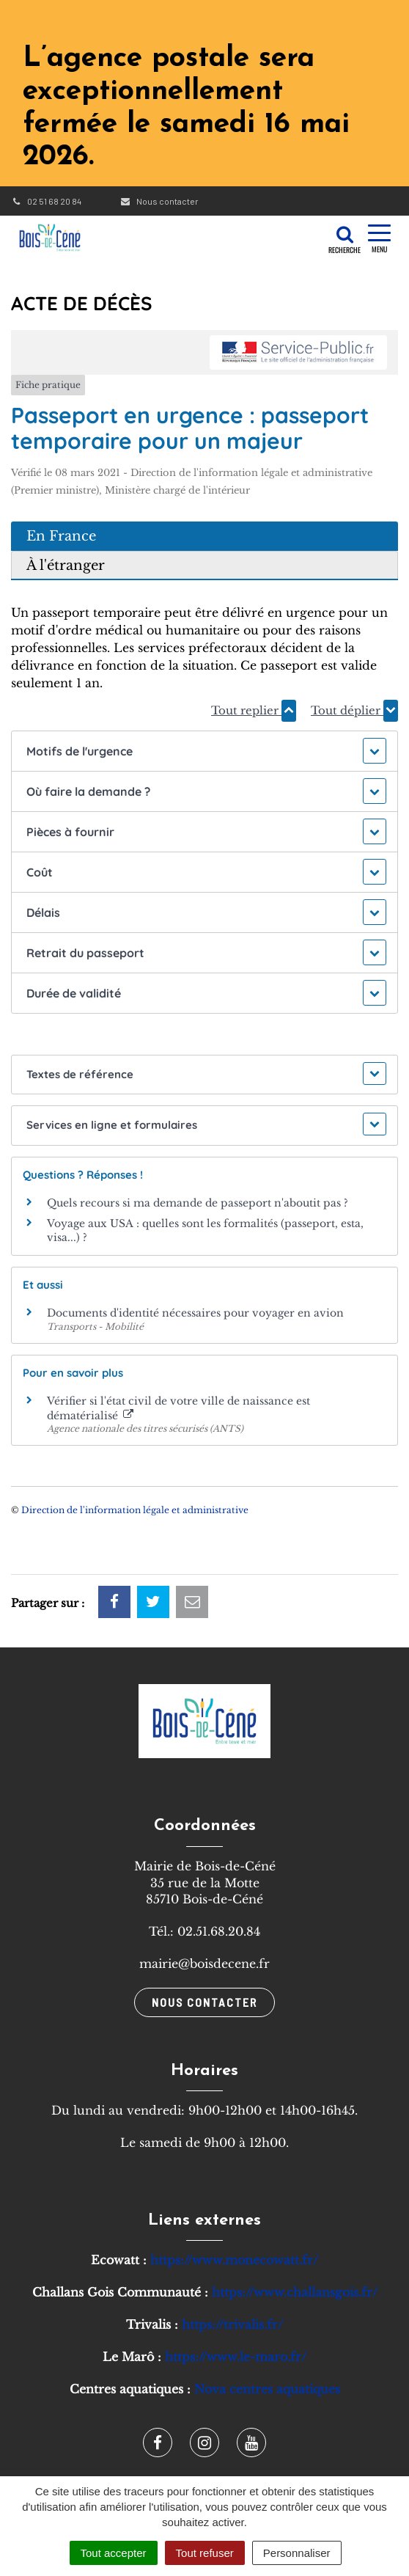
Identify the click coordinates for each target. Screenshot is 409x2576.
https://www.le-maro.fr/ (235, 2356)
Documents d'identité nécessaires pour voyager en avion (195, 1313)
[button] (204, 751)
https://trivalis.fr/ (232, 2324)
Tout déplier (354, 711)
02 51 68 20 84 (46, 201)
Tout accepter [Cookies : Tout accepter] (114, 2553)
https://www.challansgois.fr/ (294, 2292)
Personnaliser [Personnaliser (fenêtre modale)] (297, 2553)
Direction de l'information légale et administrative (134, 1509)
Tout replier (253, 711)
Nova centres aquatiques (267, 2389)
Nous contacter (158, 201)
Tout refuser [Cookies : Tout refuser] (205, 2553)
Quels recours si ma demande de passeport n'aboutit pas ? (197, 1203)
